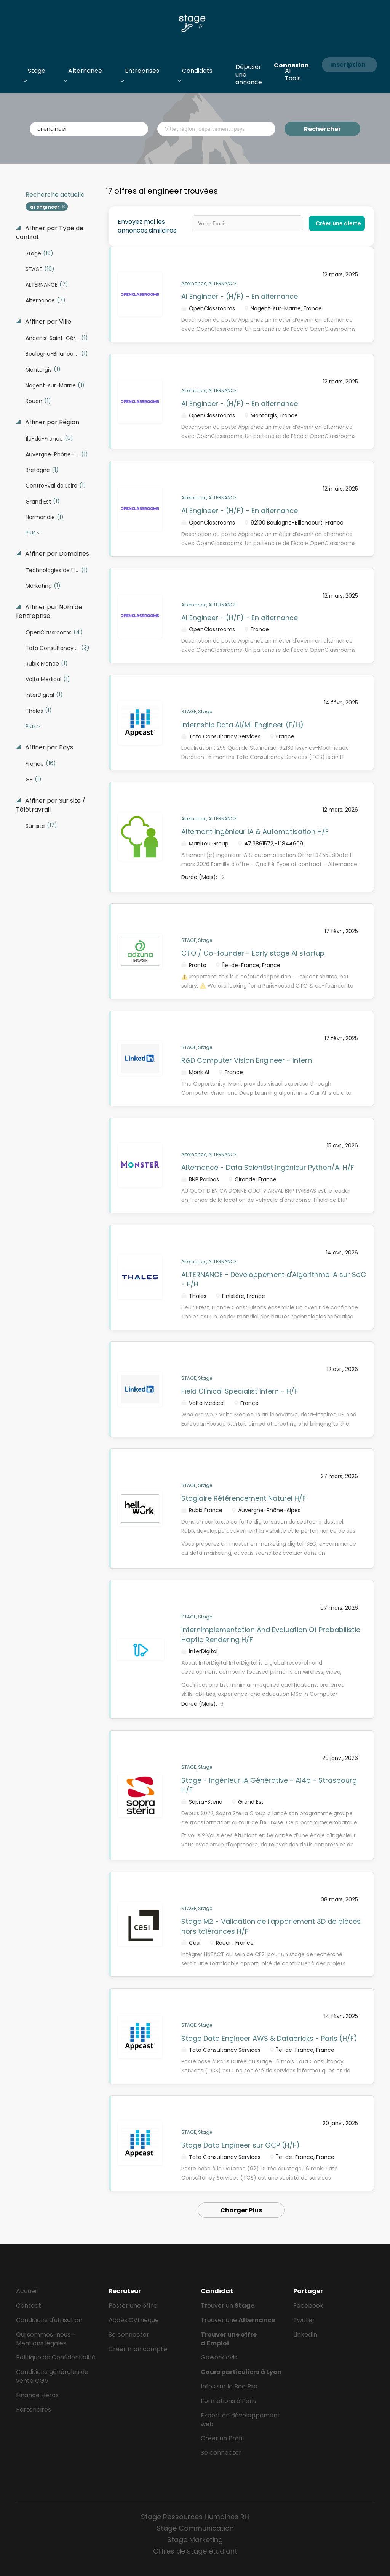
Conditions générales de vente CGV (52, 2376)
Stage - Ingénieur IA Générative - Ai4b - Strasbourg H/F (269, 1785)
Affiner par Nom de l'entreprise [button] (49, 611)
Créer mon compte (138, 2349)
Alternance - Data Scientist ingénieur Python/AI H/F (267, 1167)
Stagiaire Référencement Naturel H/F (243, 1498)
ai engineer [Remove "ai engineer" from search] (44, 207)
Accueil (27, 2291)
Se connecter (129, 2334)
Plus (31, 532)
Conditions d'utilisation (49, 2320)
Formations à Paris (228, 2400)
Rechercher (322, 129)
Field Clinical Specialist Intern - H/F (239, 1391)
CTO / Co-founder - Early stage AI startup (252, 953)
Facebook (308, 2305)
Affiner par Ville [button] (47, 322)
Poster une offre (133, 2305)
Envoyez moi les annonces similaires (147, 226)
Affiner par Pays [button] (48, 747)
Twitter (304, 2320)
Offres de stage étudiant (195, 2551)
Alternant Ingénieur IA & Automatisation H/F (255, 831)
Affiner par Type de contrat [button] (49, 232)
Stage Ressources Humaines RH (195, 2516)
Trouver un (227, 2305)
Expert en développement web (240, 2419)
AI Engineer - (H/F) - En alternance (239, 296)
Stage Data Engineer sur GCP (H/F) (240, 2145)
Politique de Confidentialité (56, 2357)
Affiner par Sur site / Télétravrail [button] (50, 805)
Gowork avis (219, 2357)
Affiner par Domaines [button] (56, 554)
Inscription (348, 64)
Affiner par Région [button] (51, 422)
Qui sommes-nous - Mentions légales (45, 2339)
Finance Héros (37, 2395)
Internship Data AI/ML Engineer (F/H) (242, 725)
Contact (28, 2305)
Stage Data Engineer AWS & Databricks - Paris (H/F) (269, 2038)
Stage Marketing (195, 2539)
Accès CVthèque (134, 2320)
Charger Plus (241, 2210)
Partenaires (33, 2409)
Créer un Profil (222, 2438)
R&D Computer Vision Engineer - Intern (246, 1060)
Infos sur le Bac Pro (229, 2386)
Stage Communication (195, 2528)
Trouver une (238, 2320)
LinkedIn (305, 2334)
